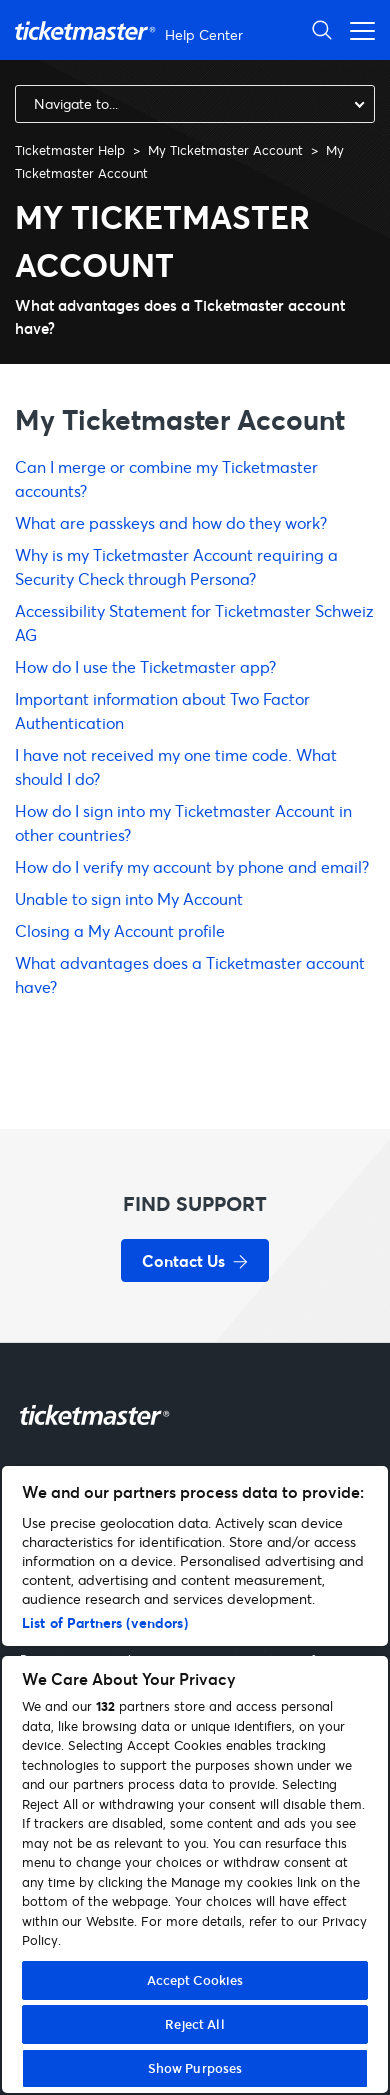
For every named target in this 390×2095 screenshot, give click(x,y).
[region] (195, 1779)
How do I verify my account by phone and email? (192, 866)
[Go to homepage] (131, 30)
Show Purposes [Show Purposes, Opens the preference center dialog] (195, 2068)
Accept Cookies (195, 1980)
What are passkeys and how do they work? (171, 522)
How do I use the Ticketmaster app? (145, 666)
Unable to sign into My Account (129, 898)
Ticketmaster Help (70, 150)
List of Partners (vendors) (105, 1622)
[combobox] (195, 104)
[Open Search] (322, 29)
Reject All (194, 2024)
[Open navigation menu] (357, 29)
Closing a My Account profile (120, 930)
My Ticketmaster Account (225, 150)
